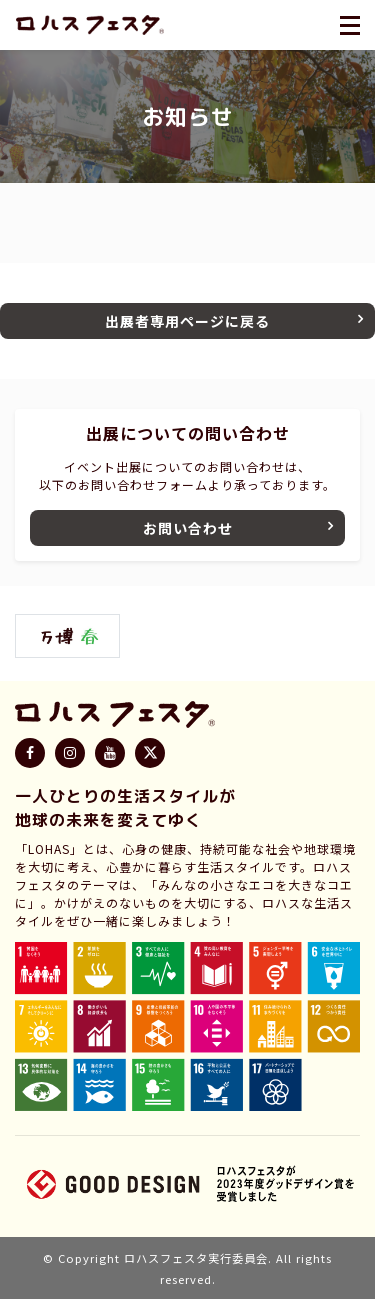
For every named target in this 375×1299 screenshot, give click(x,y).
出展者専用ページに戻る (187, 321)
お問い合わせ (188, 528)
